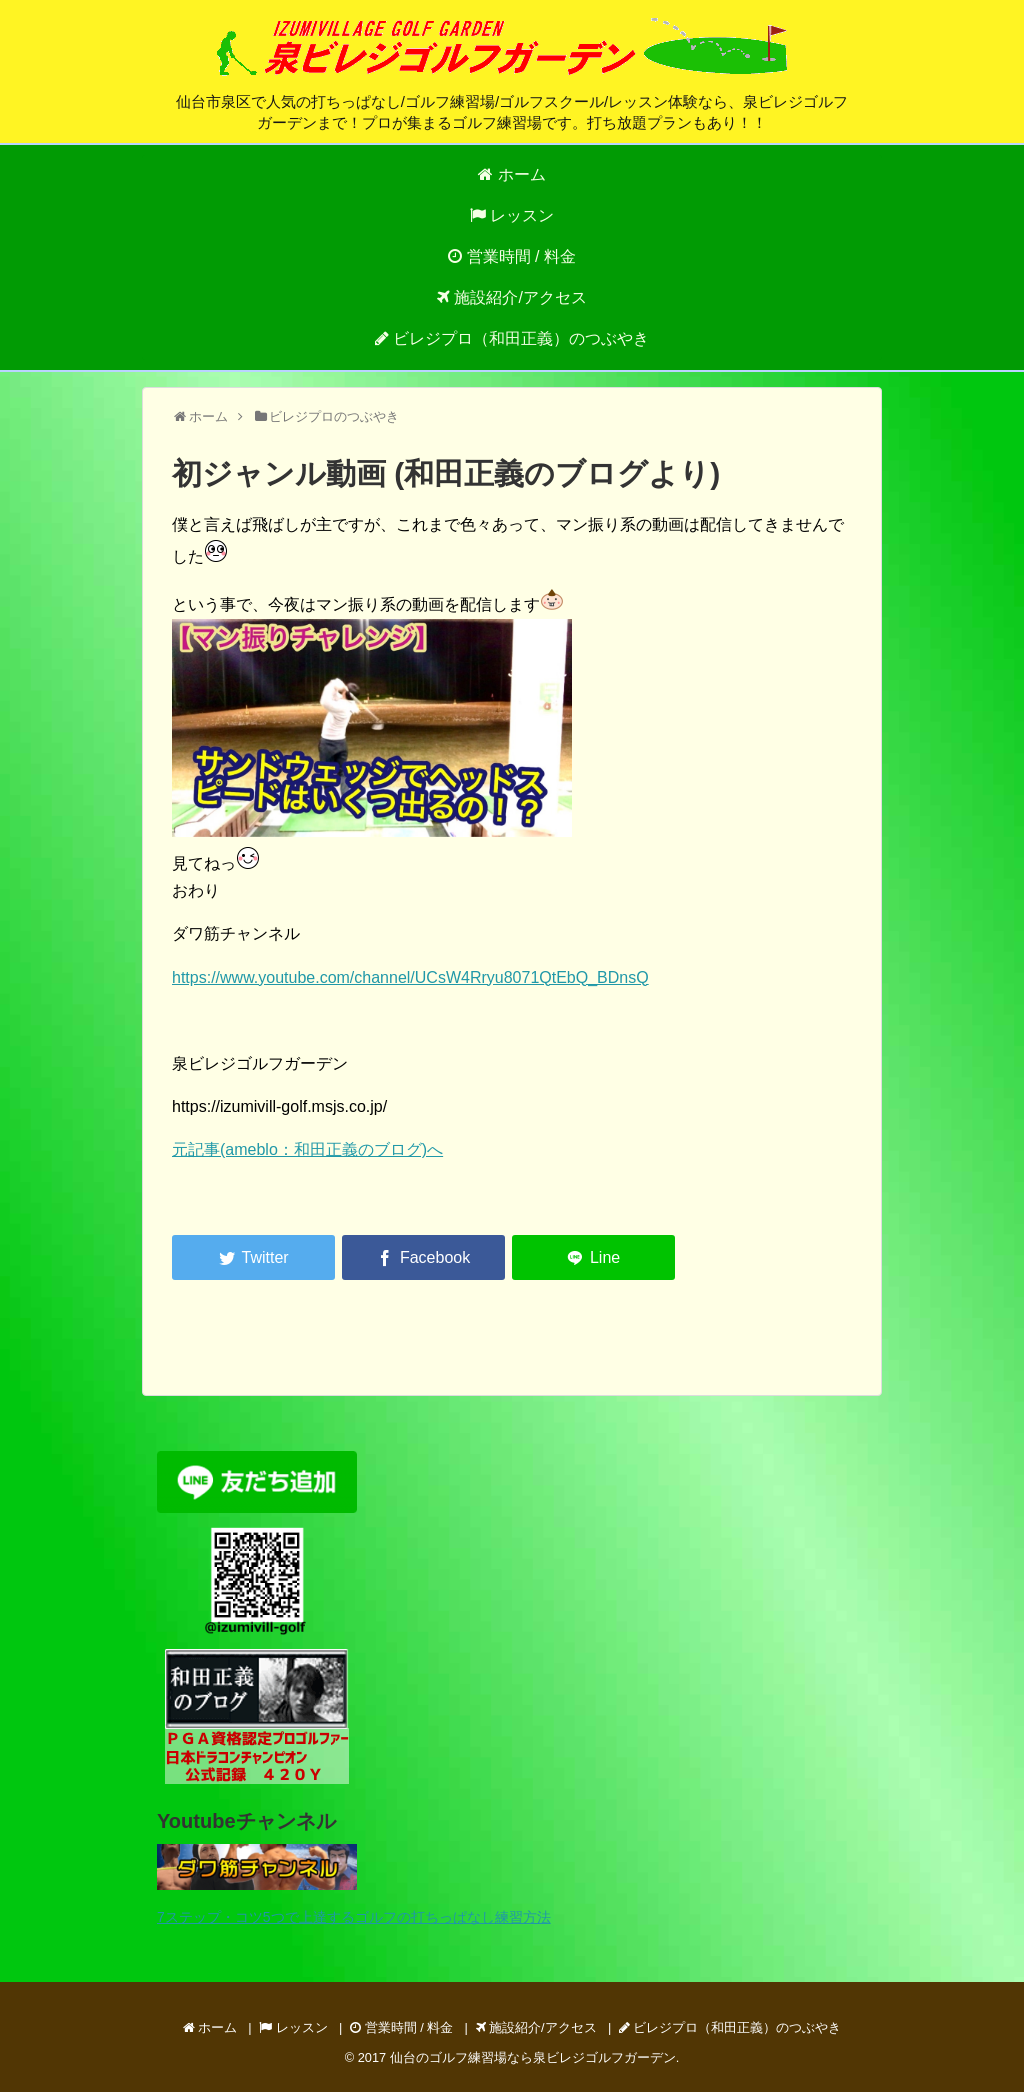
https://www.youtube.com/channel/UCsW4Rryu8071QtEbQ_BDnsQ (410, 977)
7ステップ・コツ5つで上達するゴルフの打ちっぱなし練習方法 (354, 1917)
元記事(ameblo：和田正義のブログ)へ (307, 1149)
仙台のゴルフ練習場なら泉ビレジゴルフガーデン (533, 2057)
